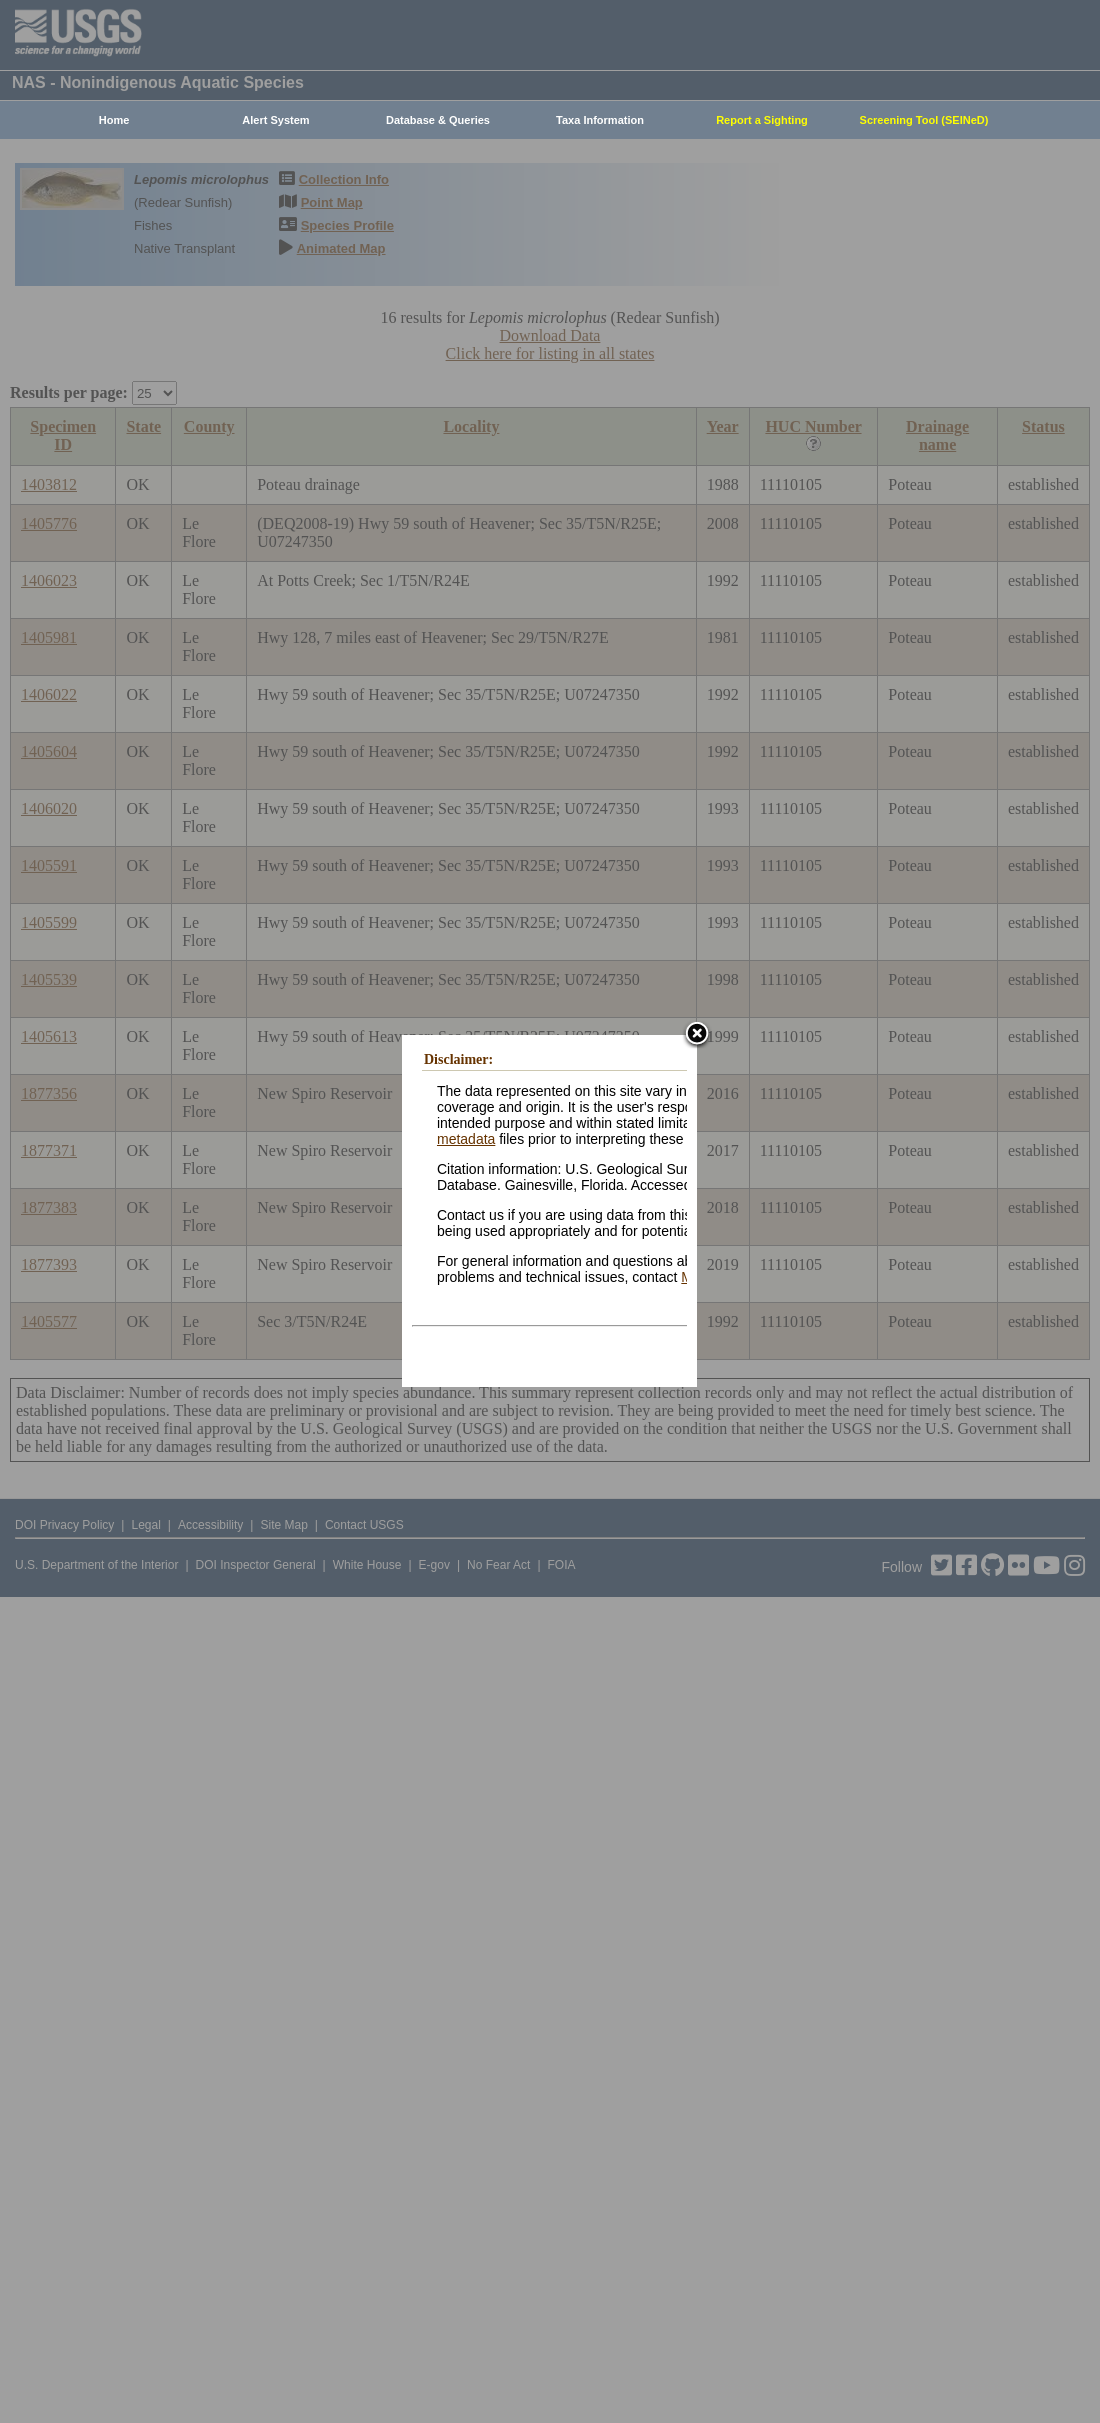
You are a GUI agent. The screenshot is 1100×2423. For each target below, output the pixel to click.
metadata (466, 1139)
